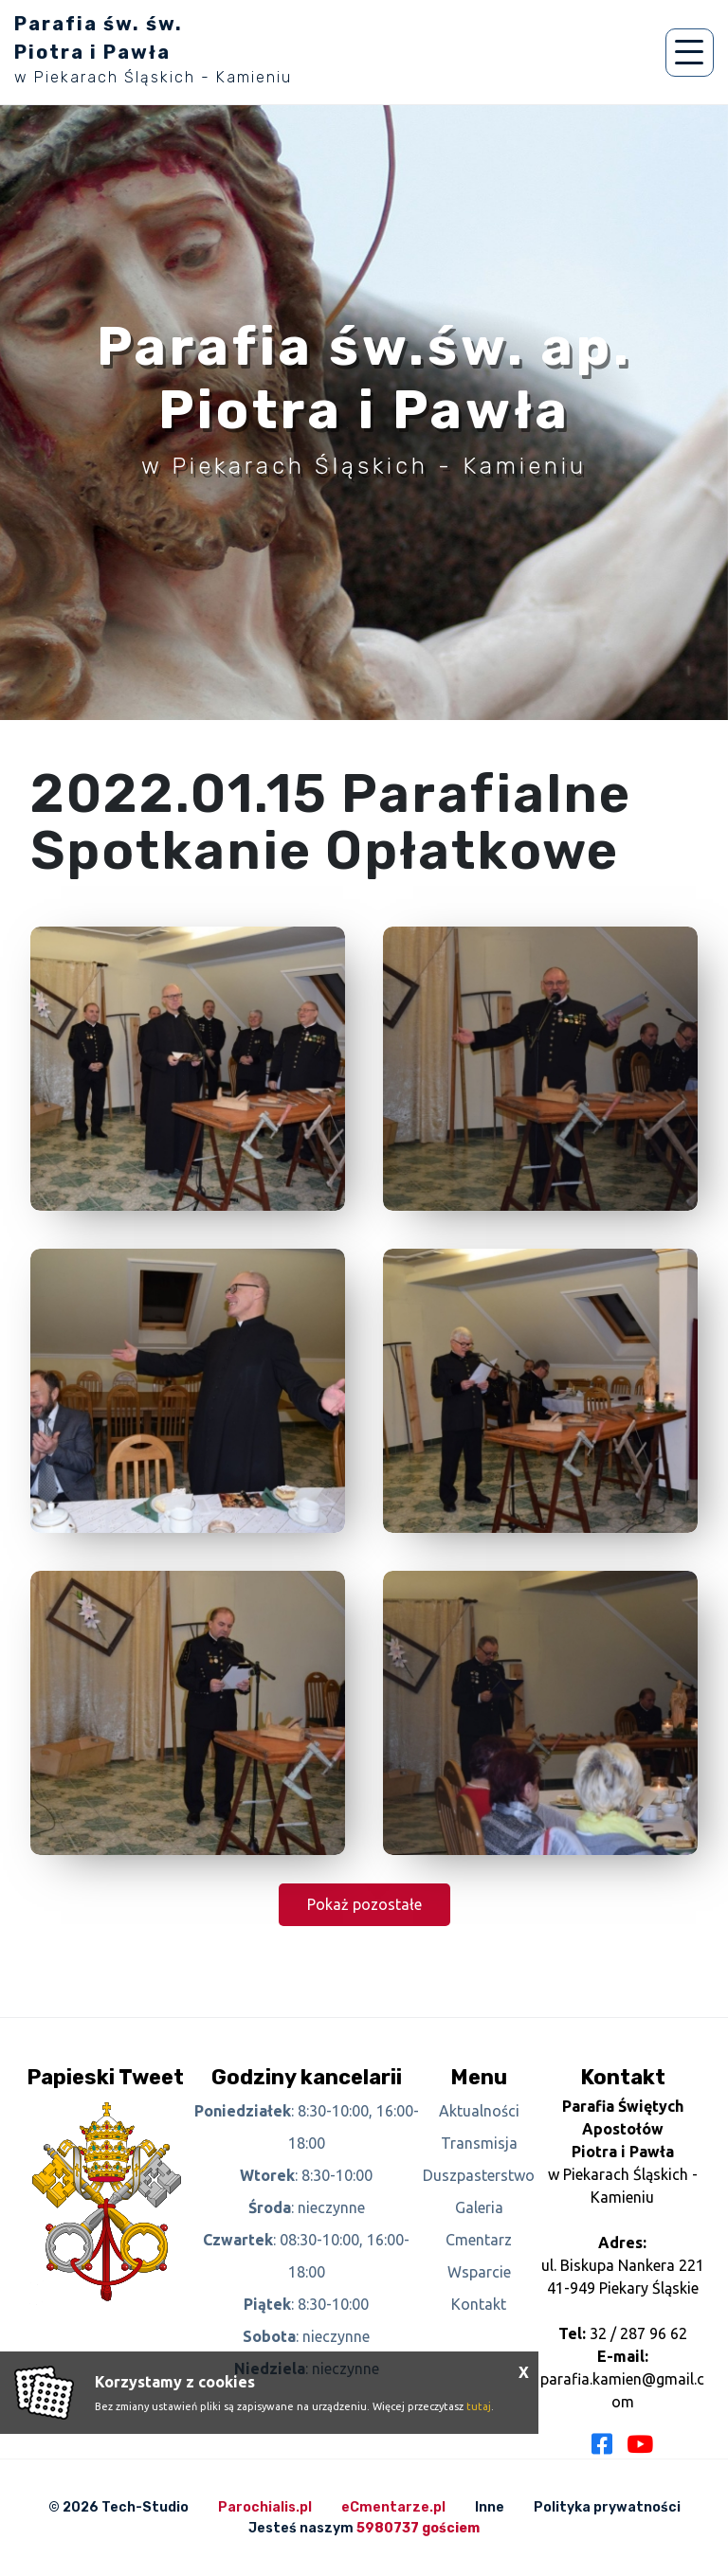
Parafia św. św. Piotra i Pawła (153, 49)
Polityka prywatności (607, 2507)
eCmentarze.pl (393, 2507)
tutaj (478, 2406)
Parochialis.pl (265, 2507)
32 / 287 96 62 (638, 2333)
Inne (489, 2507)
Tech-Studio (145, 2507)
